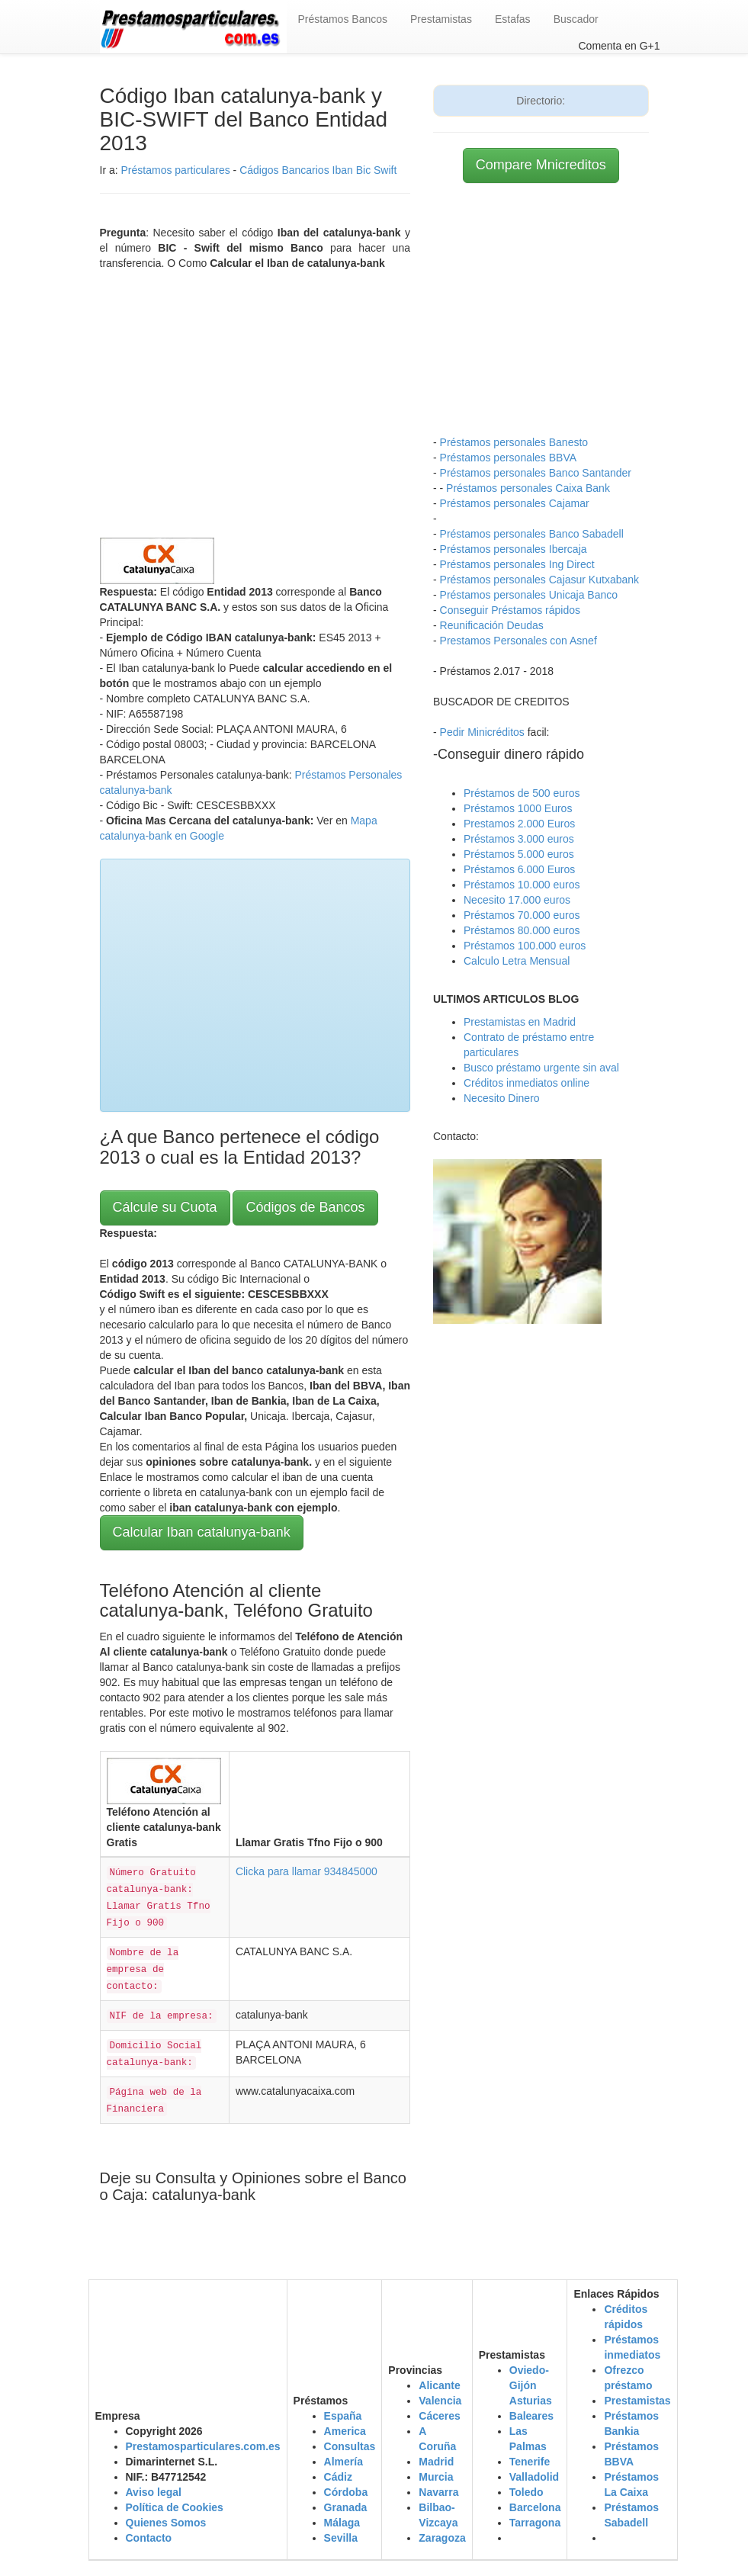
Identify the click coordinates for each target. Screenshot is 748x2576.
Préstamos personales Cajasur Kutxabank (539, 579)
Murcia (436, 2477)
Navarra (438, 2492)
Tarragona (534, 2523)
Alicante (439, 2385)
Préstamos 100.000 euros (525, 946)
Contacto (149, 2538)
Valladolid (534, 2477)
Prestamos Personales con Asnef (518, 640)
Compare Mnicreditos (541, 164)
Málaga (342, 2523)
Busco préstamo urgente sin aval (541, 1068)
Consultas (350, 2446)
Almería (343, 2462)
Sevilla (341, 2538)
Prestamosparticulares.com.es (203, 2446)
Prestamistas (441, 19)
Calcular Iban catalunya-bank (202, 1532)
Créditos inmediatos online (526, 1083)
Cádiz (338, 2477)
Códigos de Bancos (305, 1207)
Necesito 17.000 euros (517, 900)
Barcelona (535, 2507)
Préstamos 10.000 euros (522, 884)
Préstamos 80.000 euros (522, 930)
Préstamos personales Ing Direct (517, 564)
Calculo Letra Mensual (517, 961)
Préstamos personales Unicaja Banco (529, 595)
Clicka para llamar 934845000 (306, 1871)
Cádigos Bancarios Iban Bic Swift (317, 170)
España (343, 2416)
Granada (346, 2507)
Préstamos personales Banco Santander (535, 473)
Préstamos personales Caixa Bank (528, 488)
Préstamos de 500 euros (522, 793)
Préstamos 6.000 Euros (519, 869)
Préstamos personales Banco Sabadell (532, 534)
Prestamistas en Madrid (520, 1022)
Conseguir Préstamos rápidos (510, 610)
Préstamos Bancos (343, 19)
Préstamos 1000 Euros (518, 808)
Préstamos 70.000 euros (522, 915)
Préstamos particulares (175, 170)
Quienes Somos (166, 2523)
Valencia (440, 2401)
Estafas (513, 19)
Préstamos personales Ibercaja (513, 549)
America (345, 2431)
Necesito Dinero (502, 1098)
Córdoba (346, 2492)
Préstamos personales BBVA (508, 457)
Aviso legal (153, 2492)
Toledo (526, 2492)
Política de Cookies (174, 2507)
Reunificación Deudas (492, 625)
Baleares (531, 2416)
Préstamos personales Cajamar (514, 503)
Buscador (576, 19)
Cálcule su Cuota (165, 1207)
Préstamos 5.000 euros (519, 854)
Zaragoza (442, 2538)
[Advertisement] (255, 400)
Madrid (436, 2462)
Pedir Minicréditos (482, 732)
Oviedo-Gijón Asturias (530, 2385)
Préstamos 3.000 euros (519, 839)
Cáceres (440, 2416)
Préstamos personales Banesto (514, 442)
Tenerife (529, 2462)
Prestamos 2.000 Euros (519, 823)
